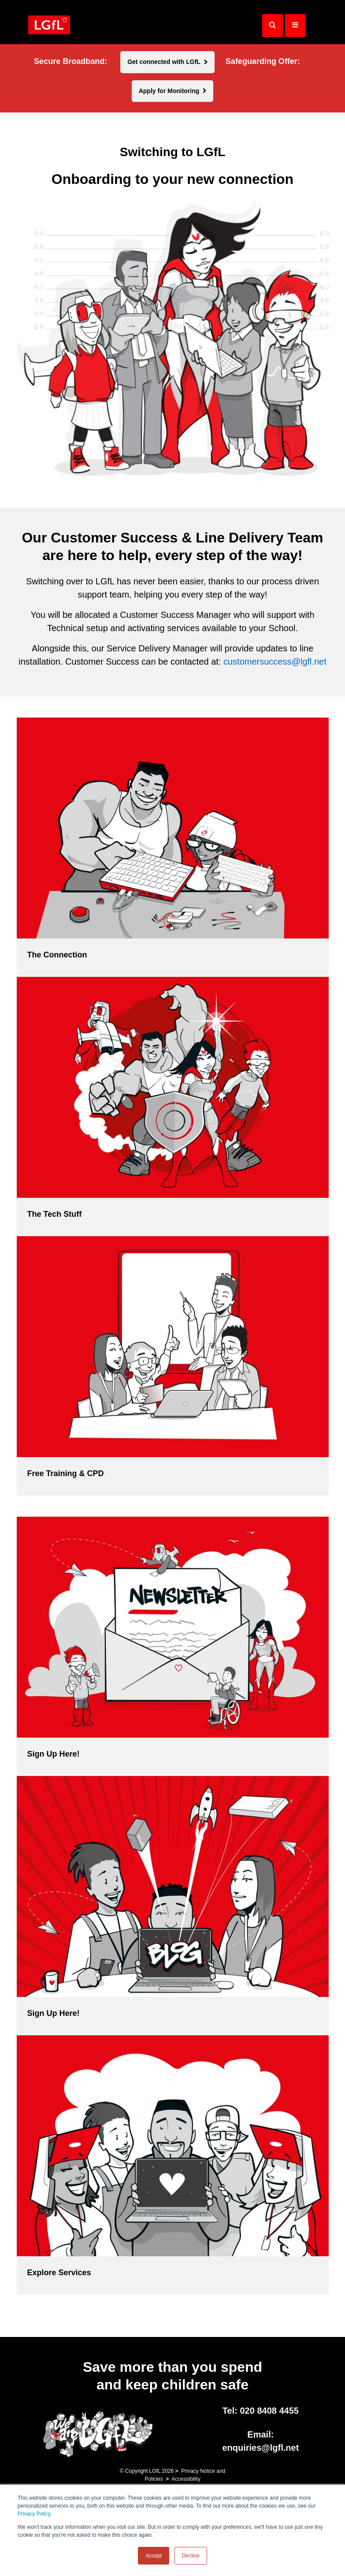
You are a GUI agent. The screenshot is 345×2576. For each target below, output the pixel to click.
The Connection (57, 954)
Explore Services (59, 2272)
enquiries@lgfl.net (260, 2448)
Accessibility (185, 2479)
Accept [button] (153, 2556)
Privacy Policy (34, 2514)
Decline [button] (191, 2556)
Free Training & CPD (65, 1473)
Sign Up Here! (53, 1754)
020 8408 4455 (269, 2410)
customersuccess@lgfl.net (274, 661)
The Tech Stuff (54, 1214)
